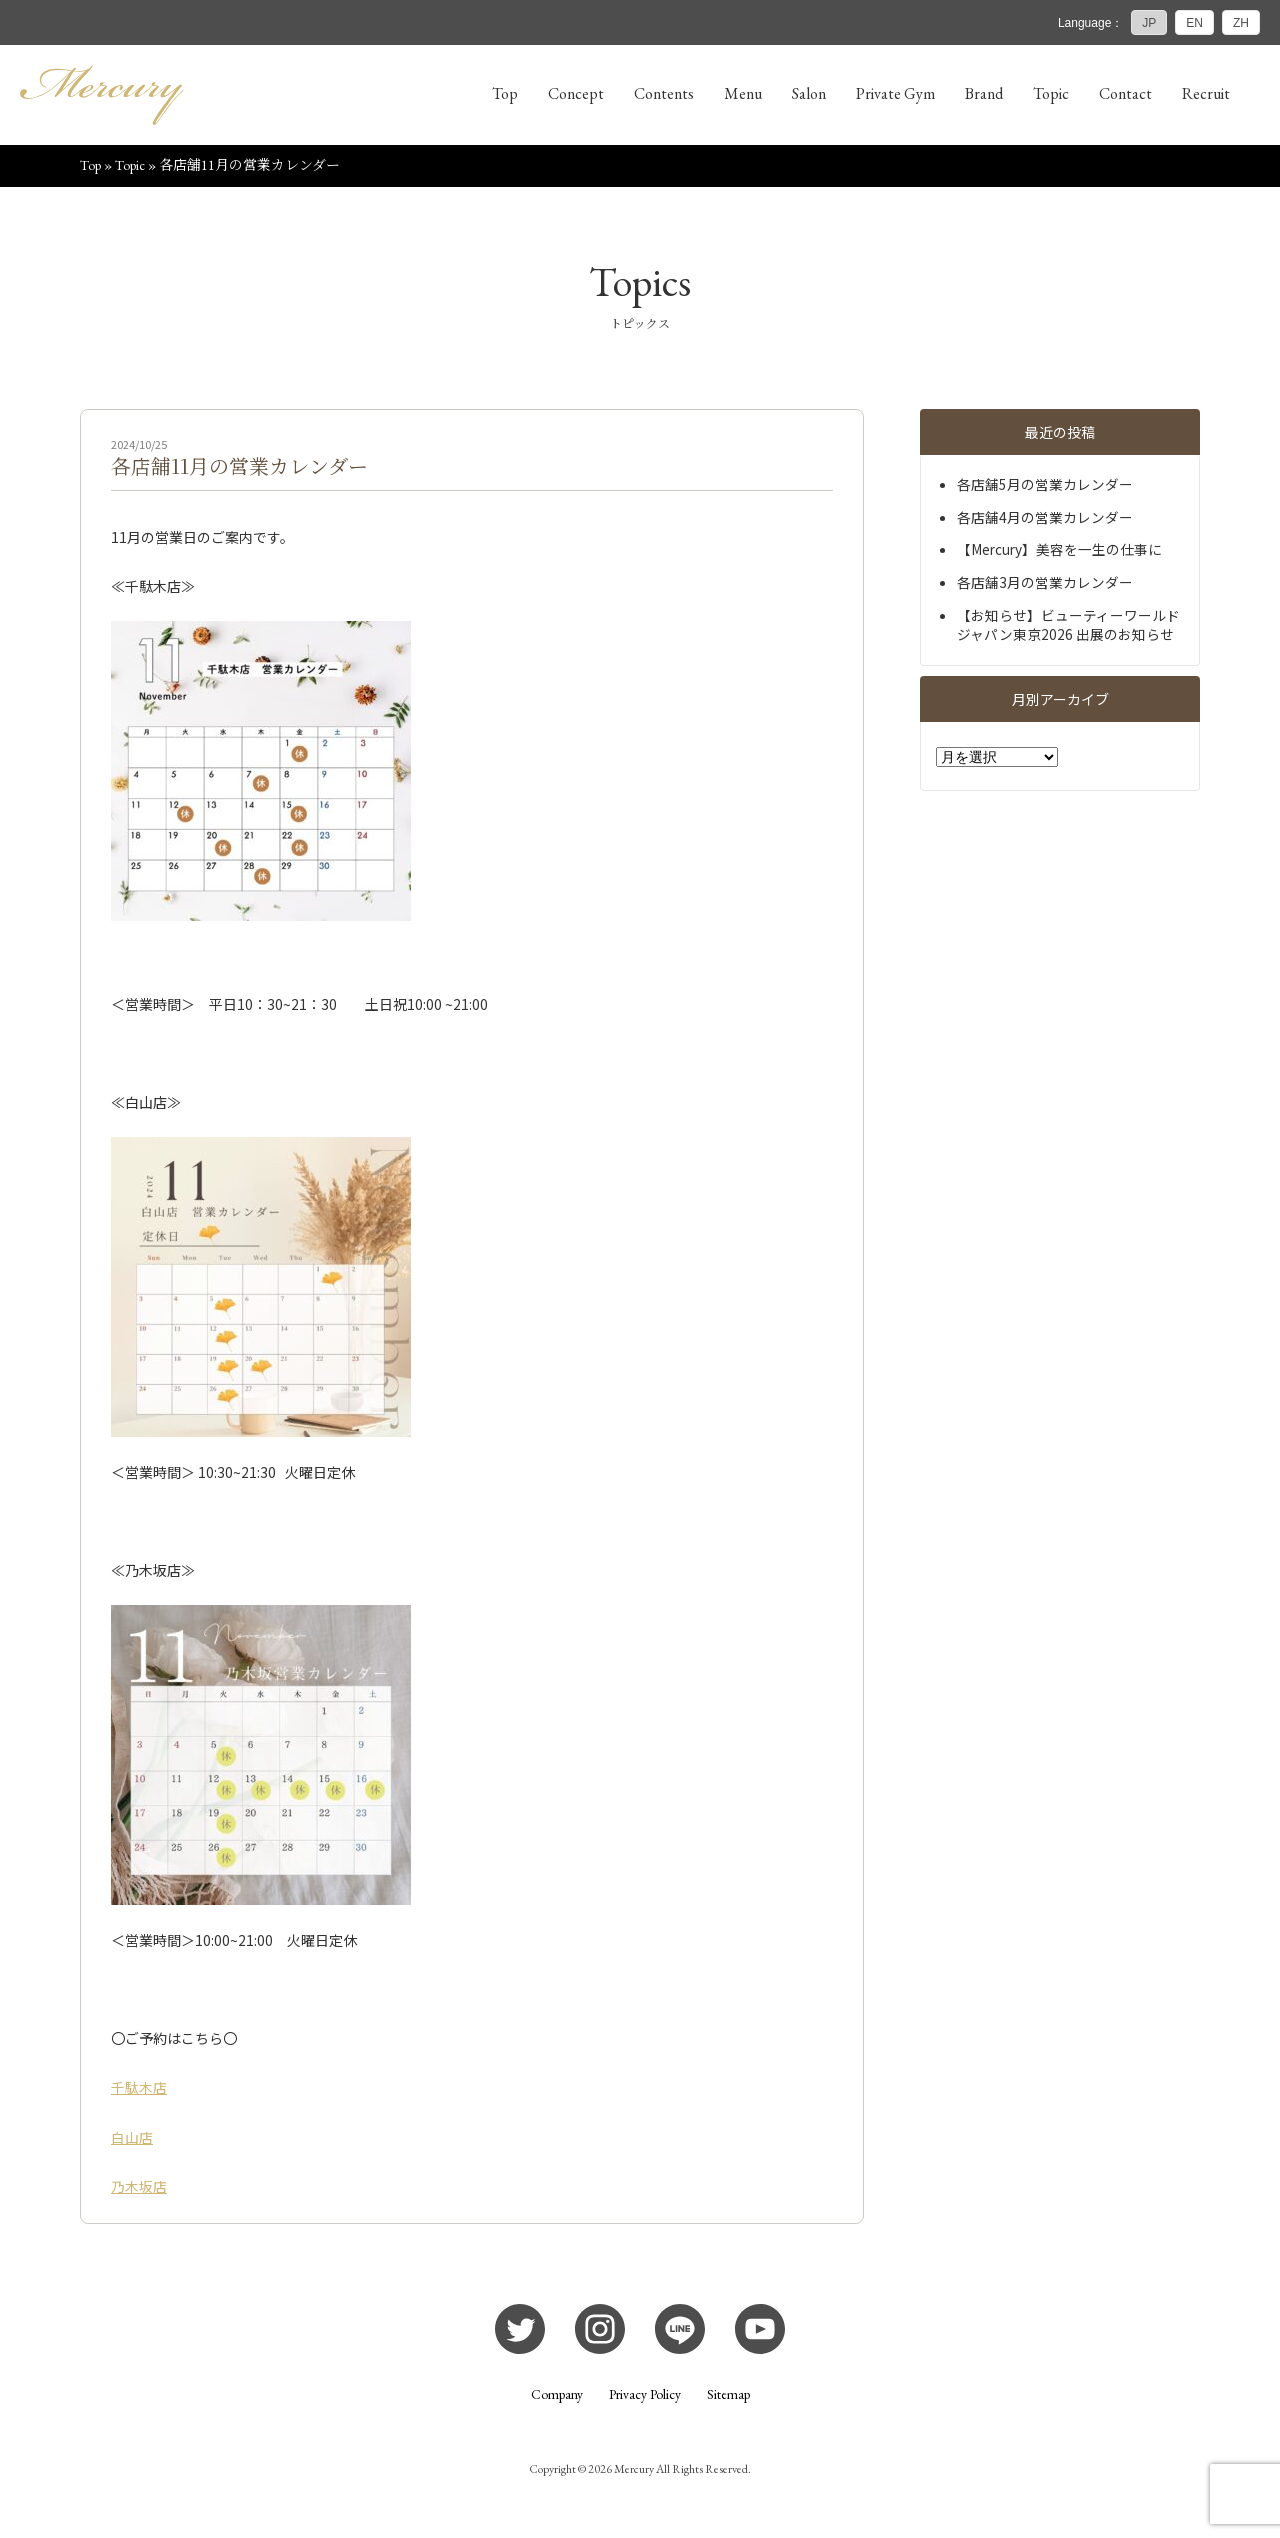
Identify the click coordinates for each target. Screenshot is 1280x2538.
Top (505, 93)
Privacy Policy (645, 2396)
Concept (576, 93)
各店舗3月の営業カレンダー (1045, 584)
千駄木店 (139, 2089)
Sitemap (728, 2396)
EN (1194, 23)
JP (1149, 23)
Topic (1051, 93)
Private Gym (895, 93)
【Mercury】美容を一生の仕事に (1060, 551)
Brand (984, 93)
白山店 (132, 2138)
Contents (664, 93)
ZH (1241, 23)
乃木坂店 (139, 2187)
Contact (1125, 93)
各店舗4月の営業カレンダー (1045, 518)
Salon (809, 93)
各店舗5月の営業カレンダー (1045, 486)
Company (557, 2396)
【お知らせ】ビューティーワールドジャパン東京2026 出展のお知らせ (1068, 626)
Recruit (1206, 93)
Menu (743, 93)
